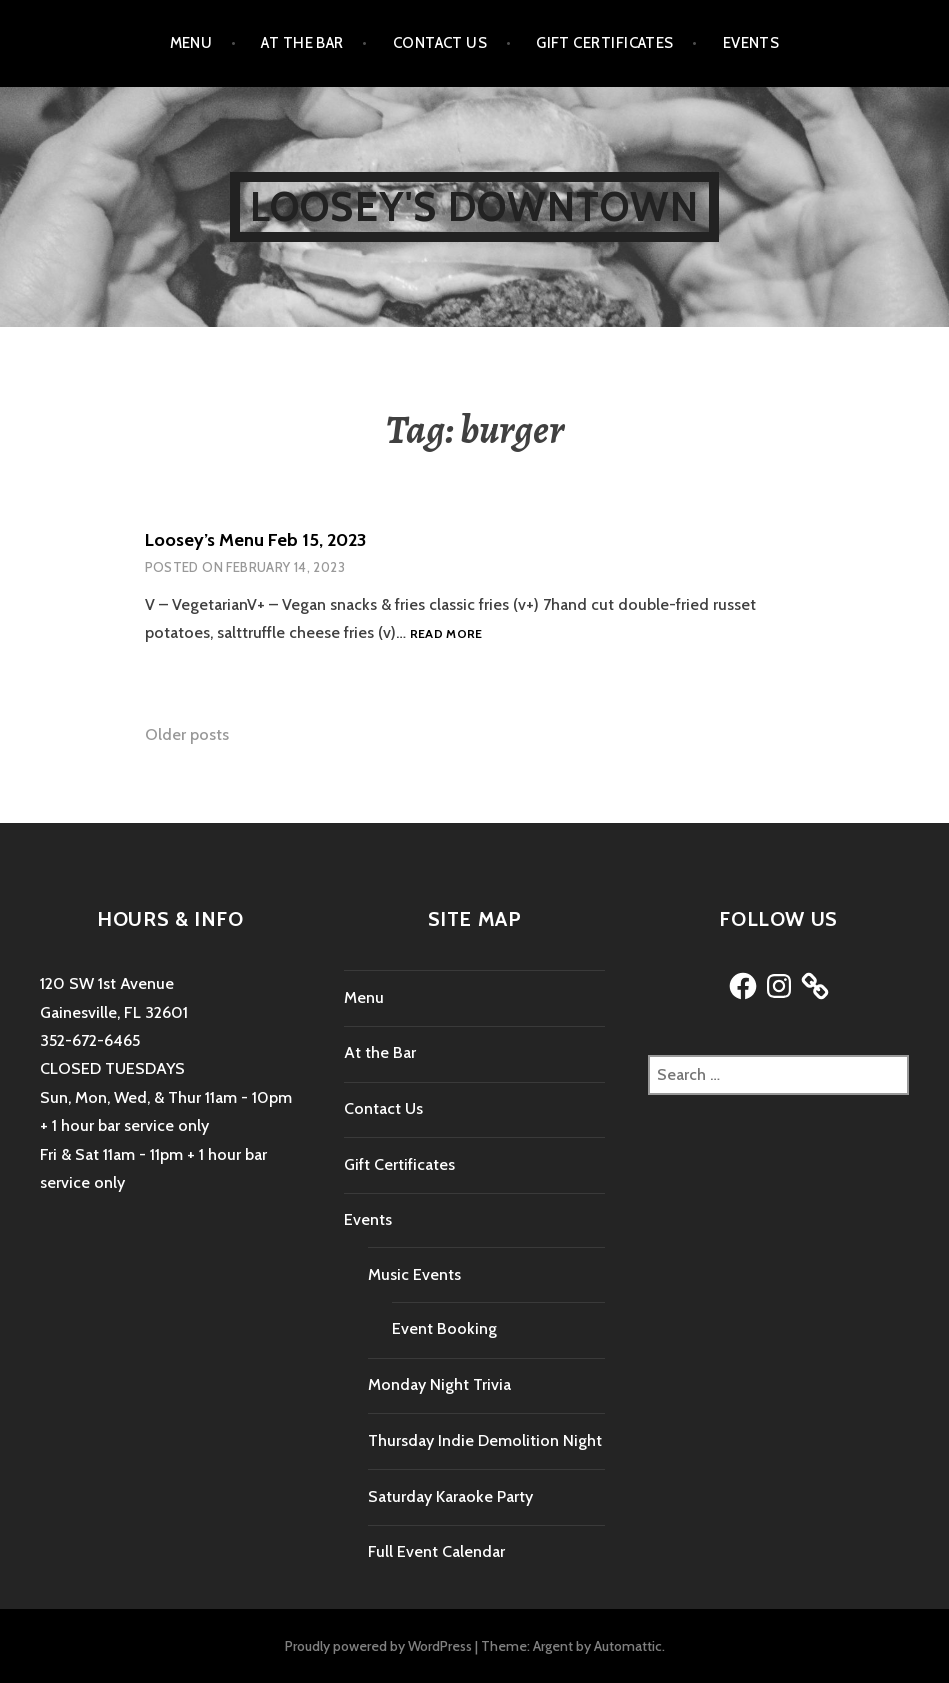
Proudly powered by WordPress (378, 1646)
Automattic (628, 1646)
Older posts (187, 734)
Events (751, 43)
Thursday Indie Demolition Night (485, 1440)
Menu (191, 43)
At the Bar (302, 43)
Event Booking (444, 1328)
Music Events (414, 1274)
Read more (446, 634)
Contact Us (440, 43)
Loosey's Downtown (474, 206)
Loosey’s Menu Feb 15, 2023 (255, 540)
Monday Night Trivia (439, 1384)
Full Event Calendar (436, 1551)
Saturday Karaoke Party (450, 1496)
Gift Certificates (605, 43)
